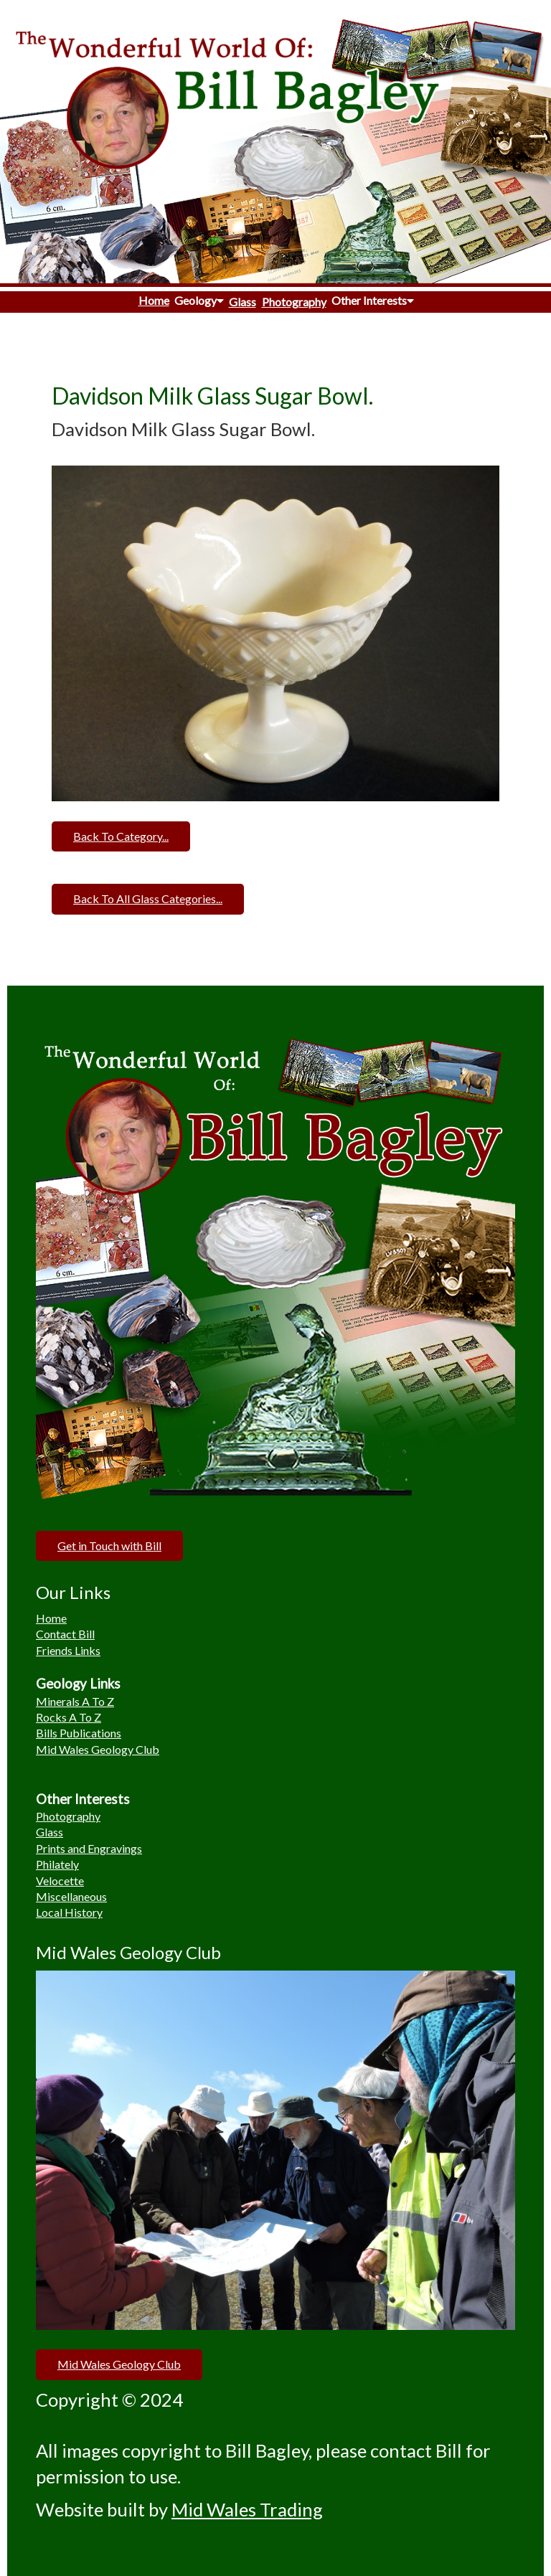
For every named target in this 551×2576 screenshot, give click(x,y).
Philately (57, 1864)
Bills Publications (78, 1733)
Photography (294, 301)
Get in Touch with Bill (109, 1545)
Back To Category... (121, 836)
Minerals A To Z (75, 1701)
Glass (242, 301)
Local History (69, 1912)
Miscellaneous (71, 1896)
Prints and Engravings (89, 1848)
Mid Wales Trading (247, 2509)
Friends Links (68, 1650)
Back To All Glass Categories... (147, 898)
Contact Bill (65, 1634)
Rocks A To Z (68, 1717)
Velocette (60, 1880)
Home (153, 300)
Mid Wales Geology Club (97, 1749)
